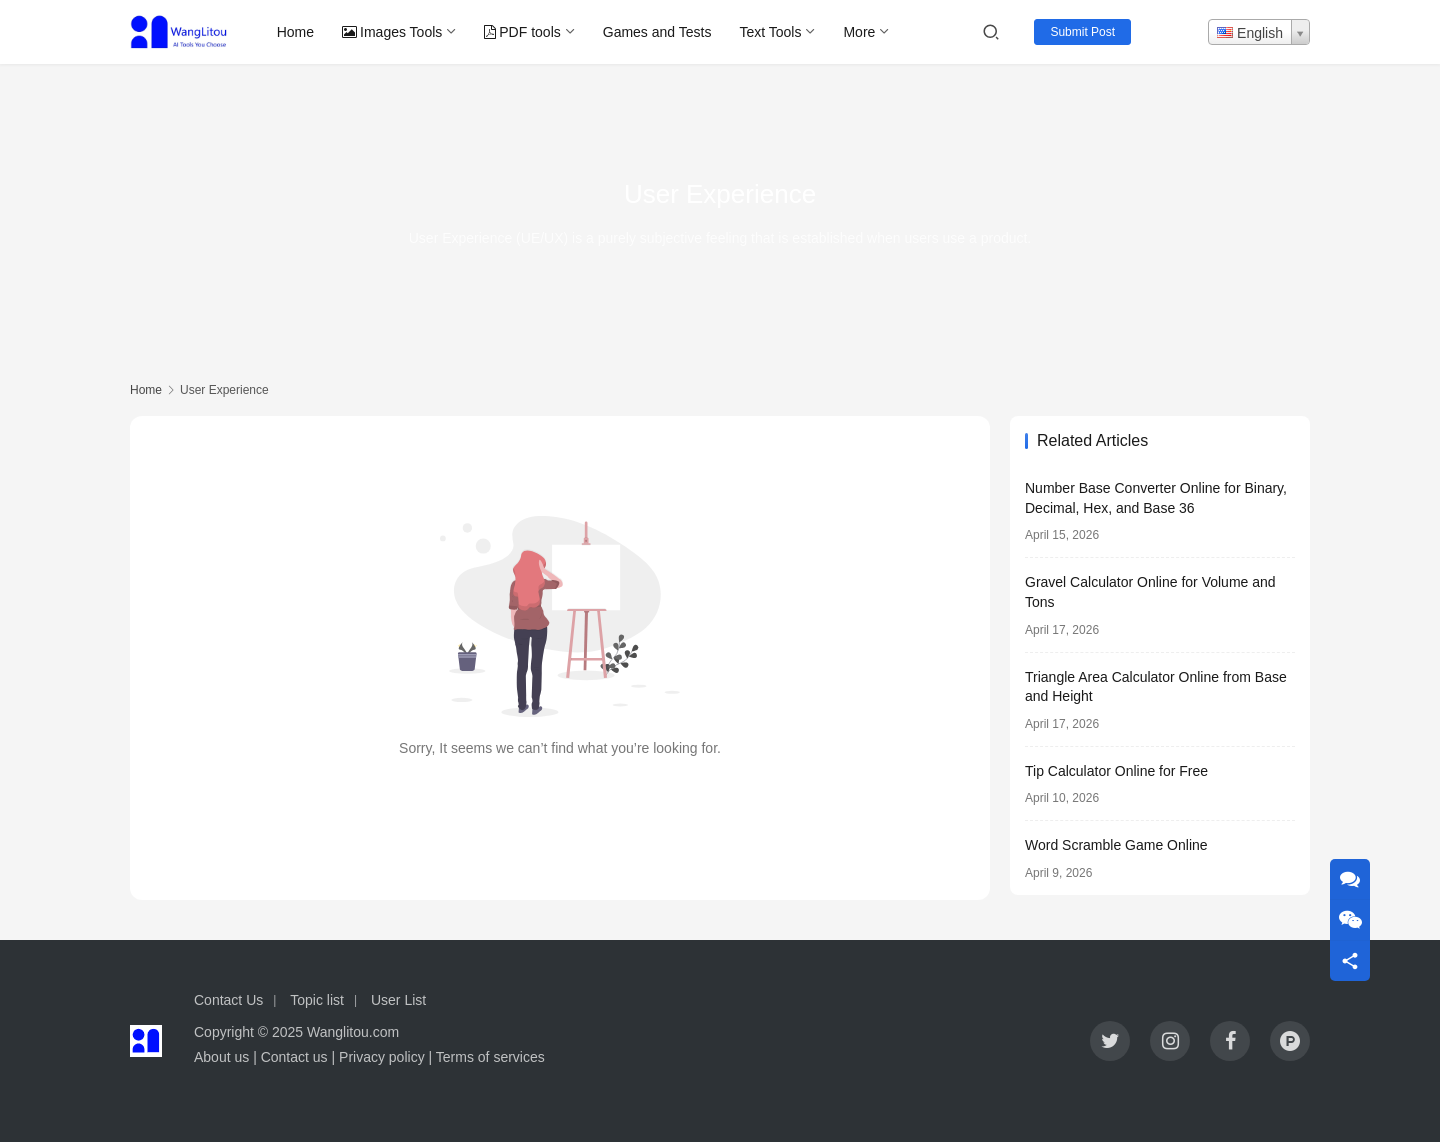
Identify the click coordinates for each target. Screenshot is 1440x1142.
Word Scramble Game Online (1116, 845)
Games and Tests (657, 32)
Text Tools (770, 32)
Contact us (294, 1057)
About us (221, 1057)
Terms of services (490, 1057)
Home (295, 32)
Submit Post (1082, 32)
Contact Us (228, 1000)
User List (398, 1000)
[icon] (1110, 1041)
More (859, 32)
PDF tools (522, 32)
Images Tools (392, 32)
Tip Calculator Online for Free (1116, 771)
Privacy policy (382, 1057)
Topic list (317, 1000)
